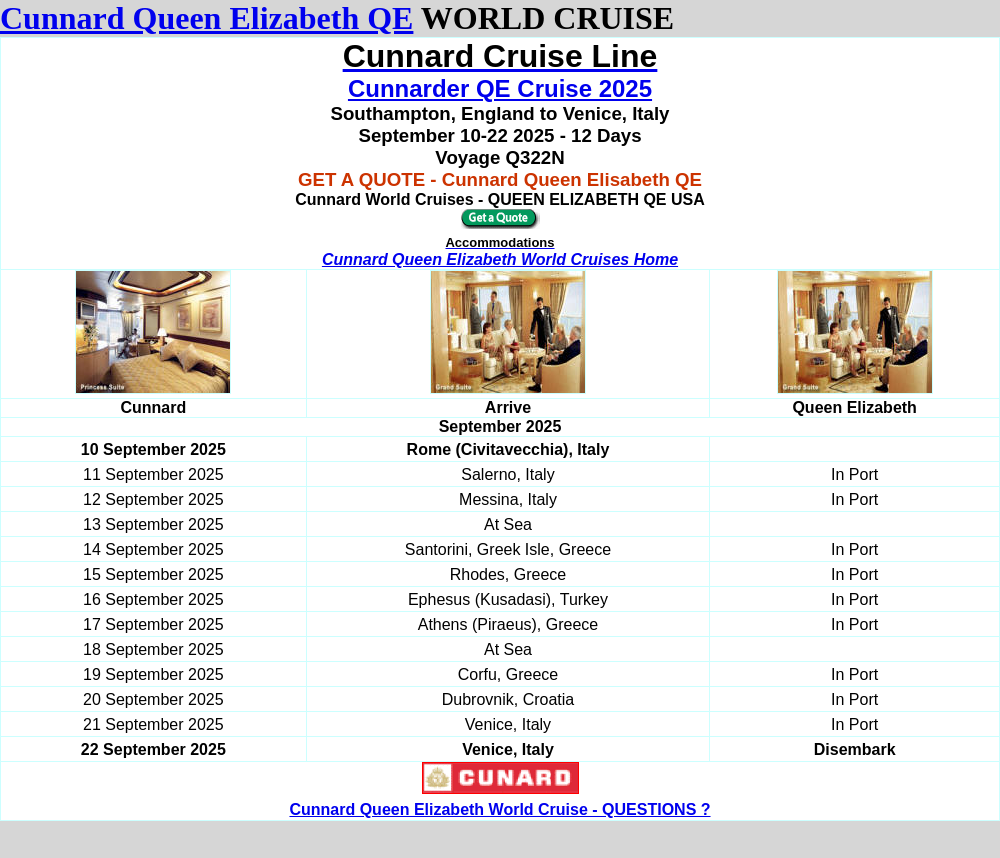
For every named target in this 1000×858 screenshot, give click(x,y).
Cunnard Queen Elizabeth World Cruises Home (500, 259)
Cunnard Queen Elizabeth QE (206, 18)
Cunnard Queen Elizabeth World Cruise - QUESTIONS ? (499, 809)
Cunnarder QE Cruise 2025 (500, 88)
